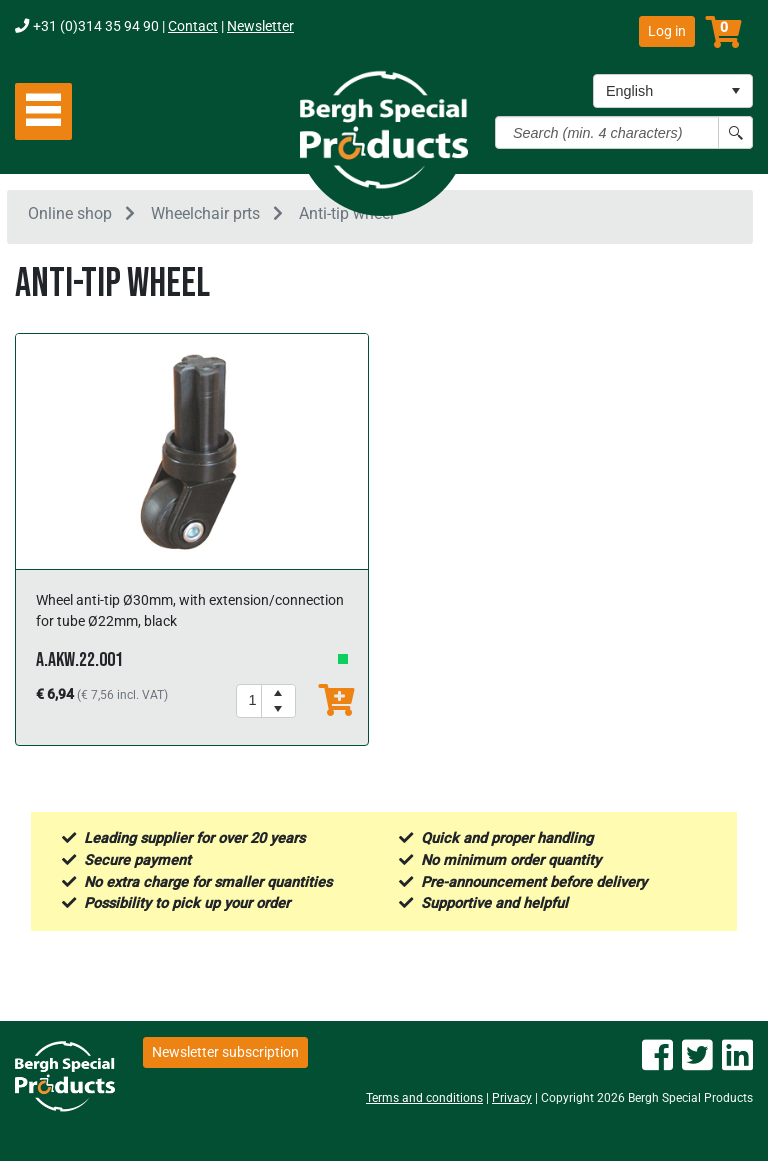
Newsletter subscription (225, 1052)
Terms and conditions (424, 1098)
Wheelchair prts (205, 213)
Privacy (512, 1098)
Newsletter (260, 26)
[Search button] (735, 132)
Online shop (70, 213)
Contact (193, 26)
